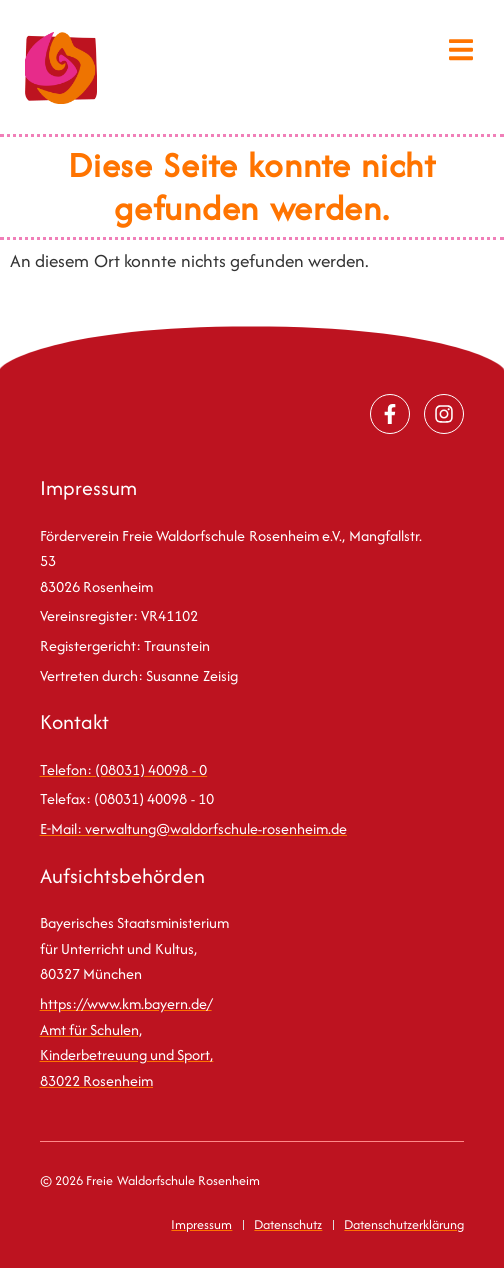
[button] (461, 49)
